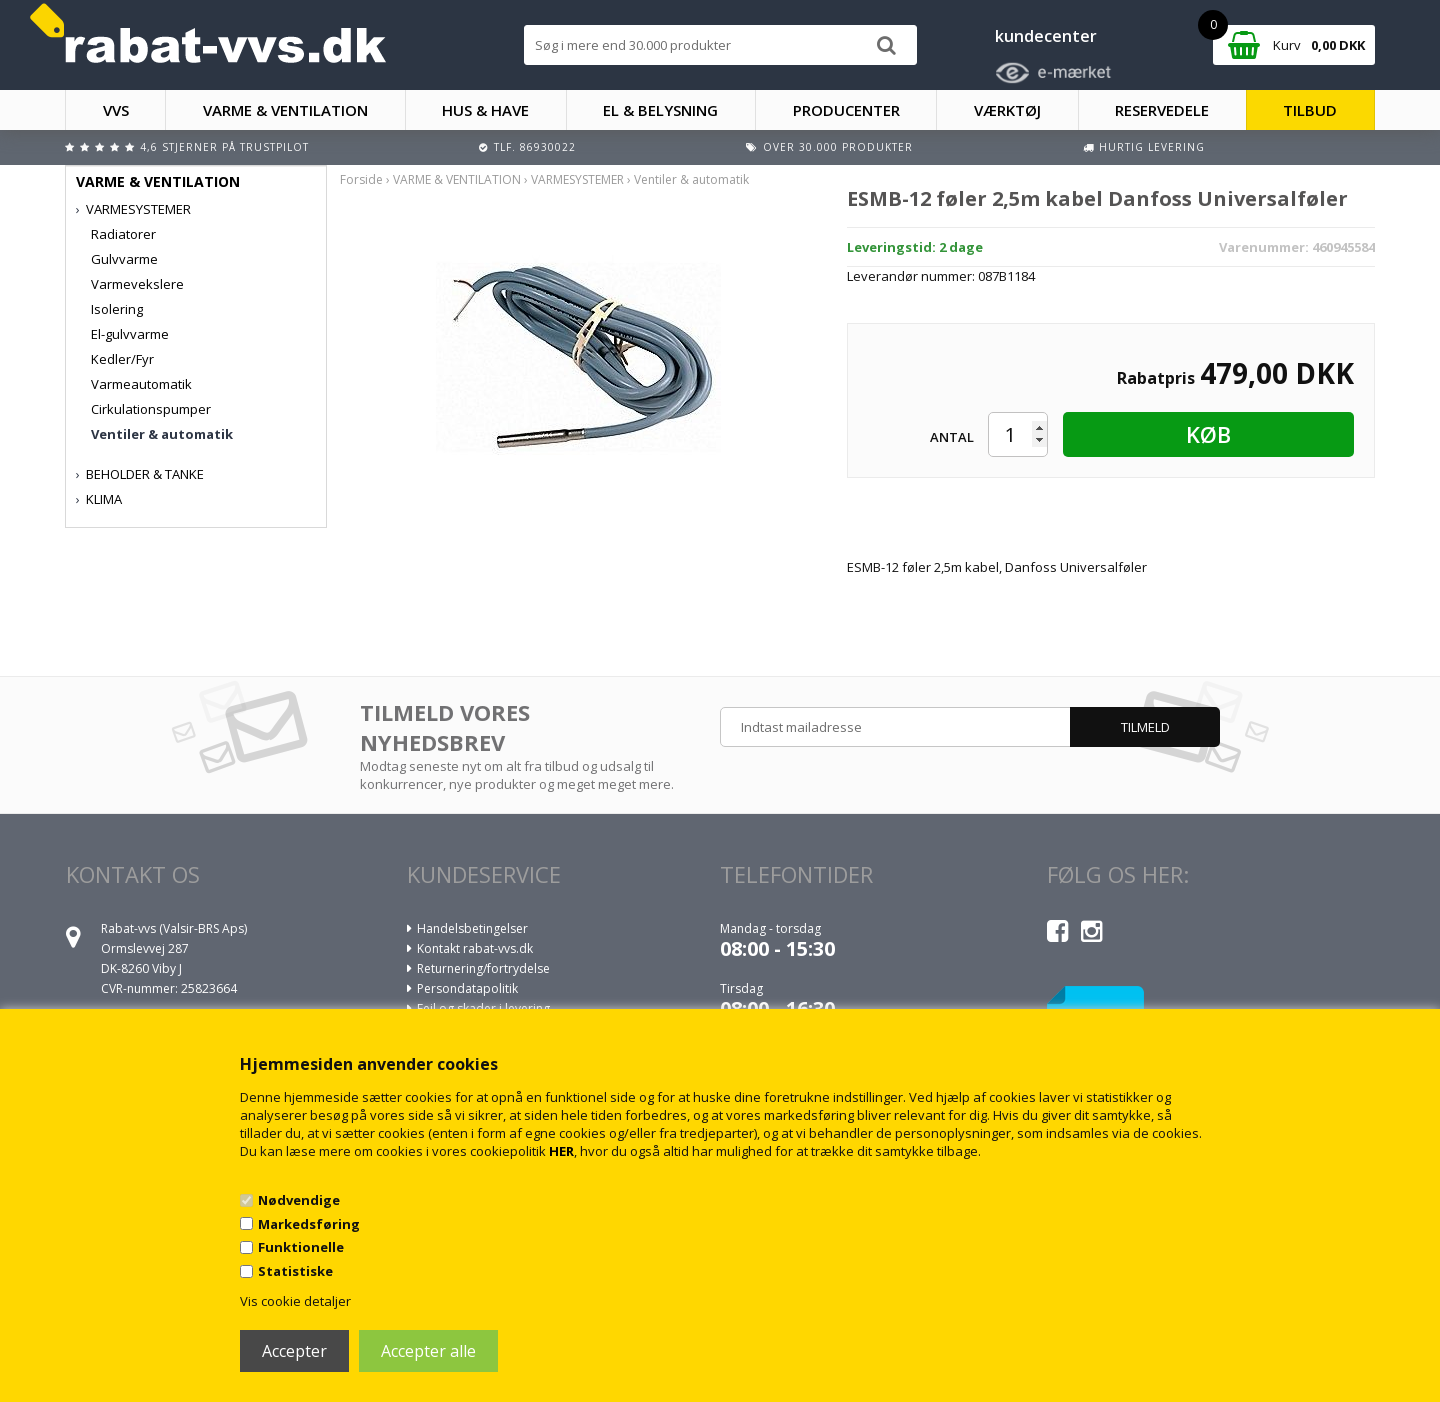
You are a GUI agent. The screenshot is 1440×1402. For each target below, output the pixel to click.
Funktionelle (301, 1247)
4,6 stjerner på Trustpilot (224, 147)
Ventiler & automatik (162, 434)
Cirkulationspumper (151, 409)
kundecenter (1046, 36)
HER (561, 1151)
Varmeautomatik (141, 384)
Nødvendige (299, 1200)
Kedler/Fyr (122, 359)
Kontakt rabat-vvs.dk (475, 948)
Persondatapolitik (467, 988)
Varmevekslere (137, 284)
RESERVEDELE (1162, 110)
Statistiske (295, 1271)
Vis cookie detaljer (295, 1301)
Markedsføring (309, 1224)
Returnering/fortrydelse (483, 968)
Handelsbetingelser (472, 928)
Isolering (117, 309)
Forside (361, 179)
